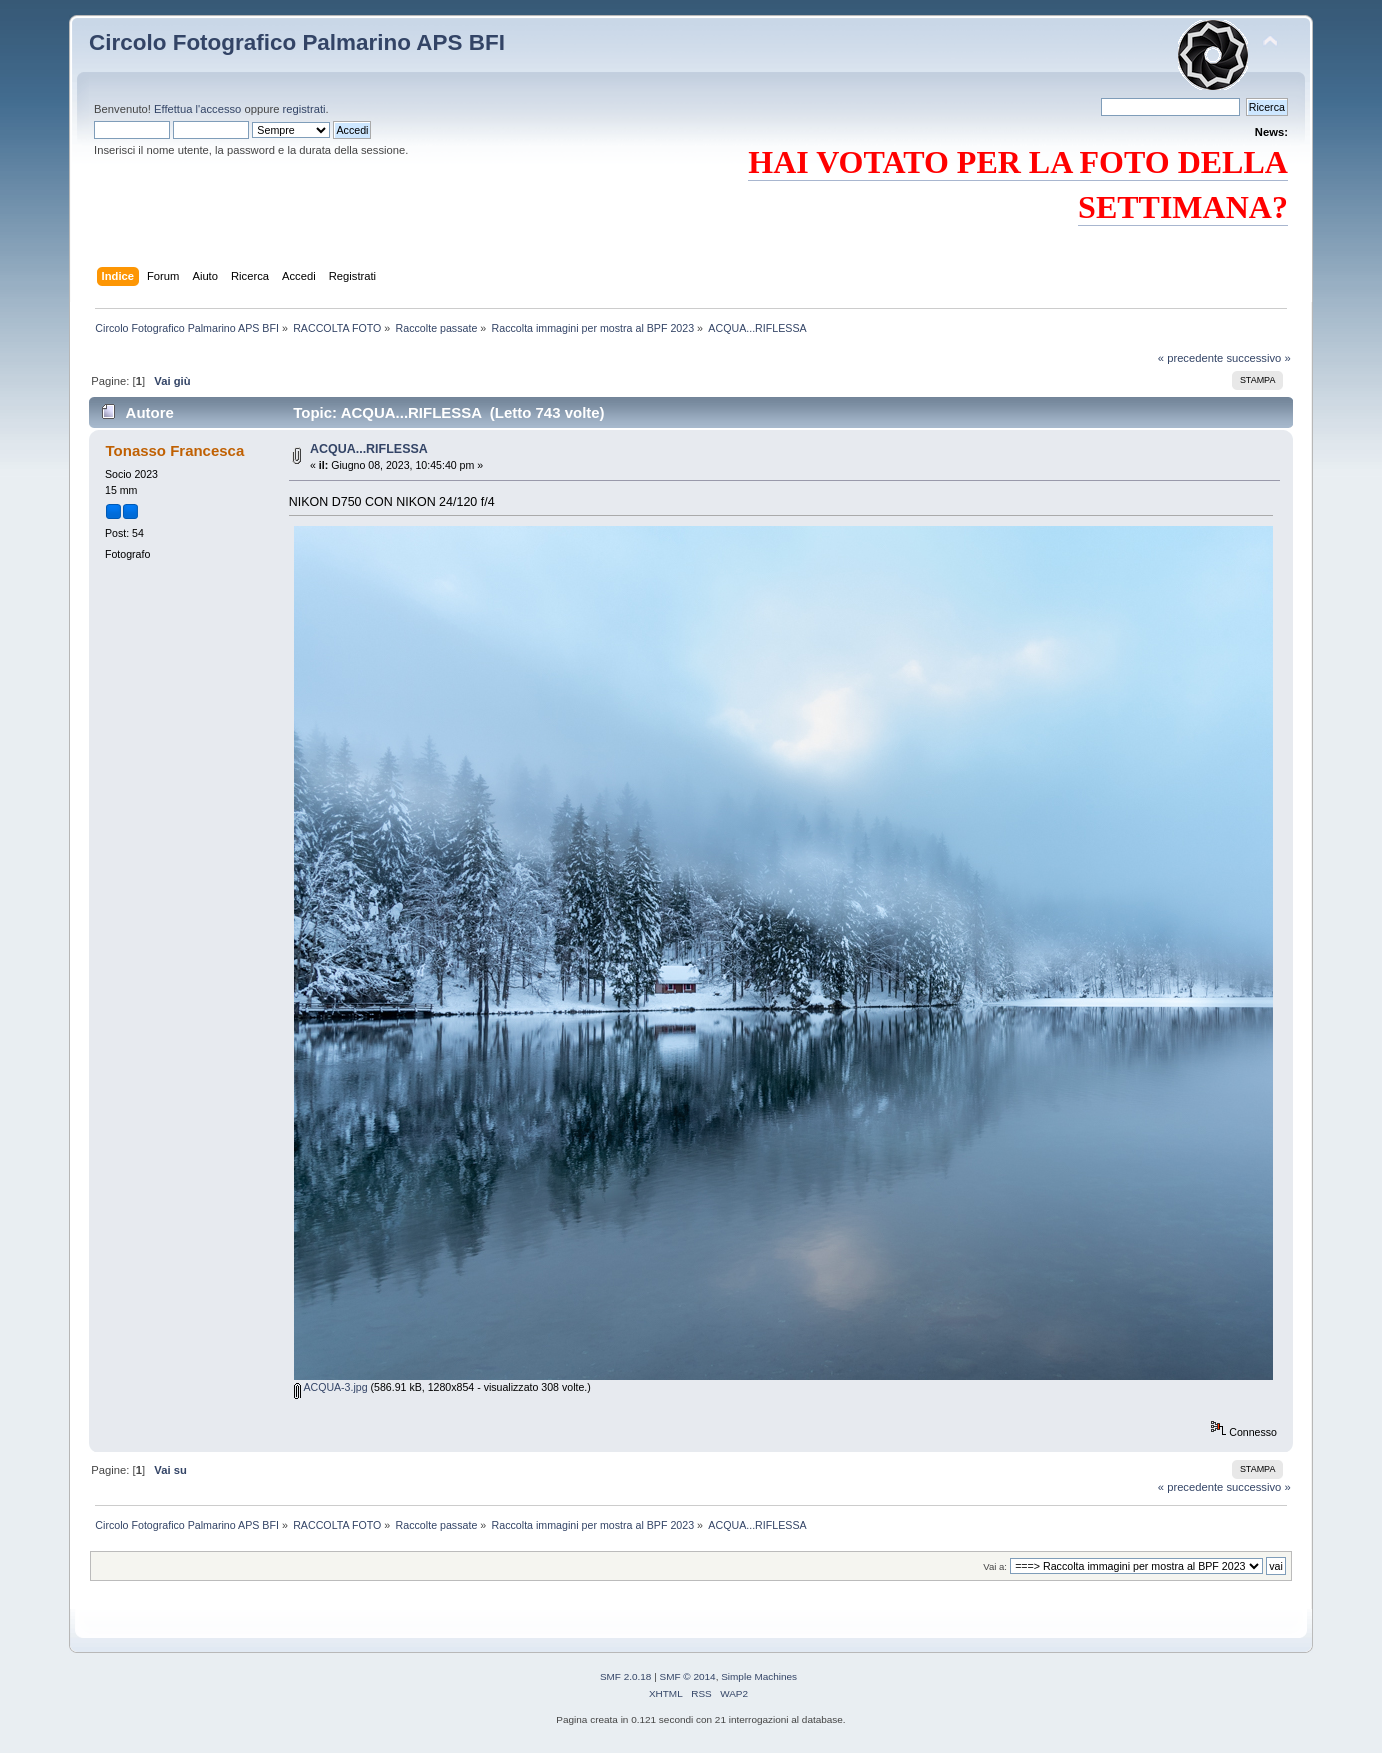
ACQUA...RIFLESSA (369, 449)
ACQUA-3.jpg (331, 1387)
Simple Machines (759, 1676)
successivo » (1258, 358)
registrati (304, 109)
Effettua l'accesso (197, 109)
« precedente (1191, 358)
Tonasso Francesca (175, 450)
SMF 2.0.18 (626, 1676)
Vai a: (995, 1566)
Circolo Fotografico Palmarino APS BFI (297, 42)
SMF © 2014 (688, 1676)
